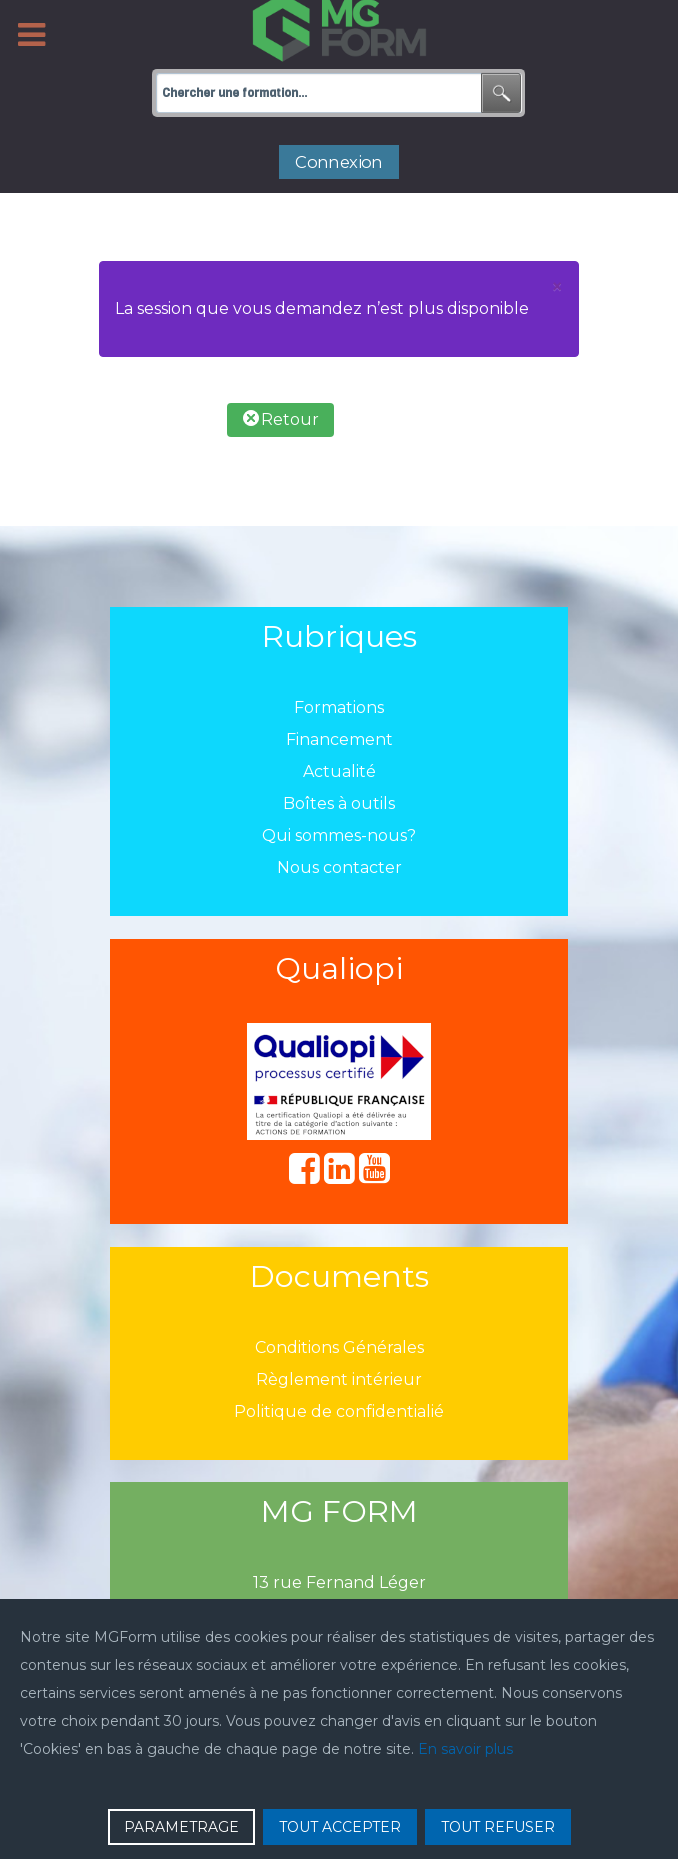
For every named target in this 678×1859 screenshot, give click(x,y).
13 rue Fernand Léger (339, 1582)
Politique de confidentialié (339, 1411)
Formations (339, 707)
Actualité (339, 771)
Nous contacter (339, 867)
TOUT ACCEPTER (340, 1827)
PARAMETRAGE (181, 1827)
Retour (281, 419)
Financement (339, 739)
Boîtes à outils (339, 803)
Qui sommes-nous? (339, 835)
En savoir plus (465, 1749)
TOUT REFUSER (498, 1827)
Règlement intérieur (339, 1379)
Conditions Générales (339, 1347)
